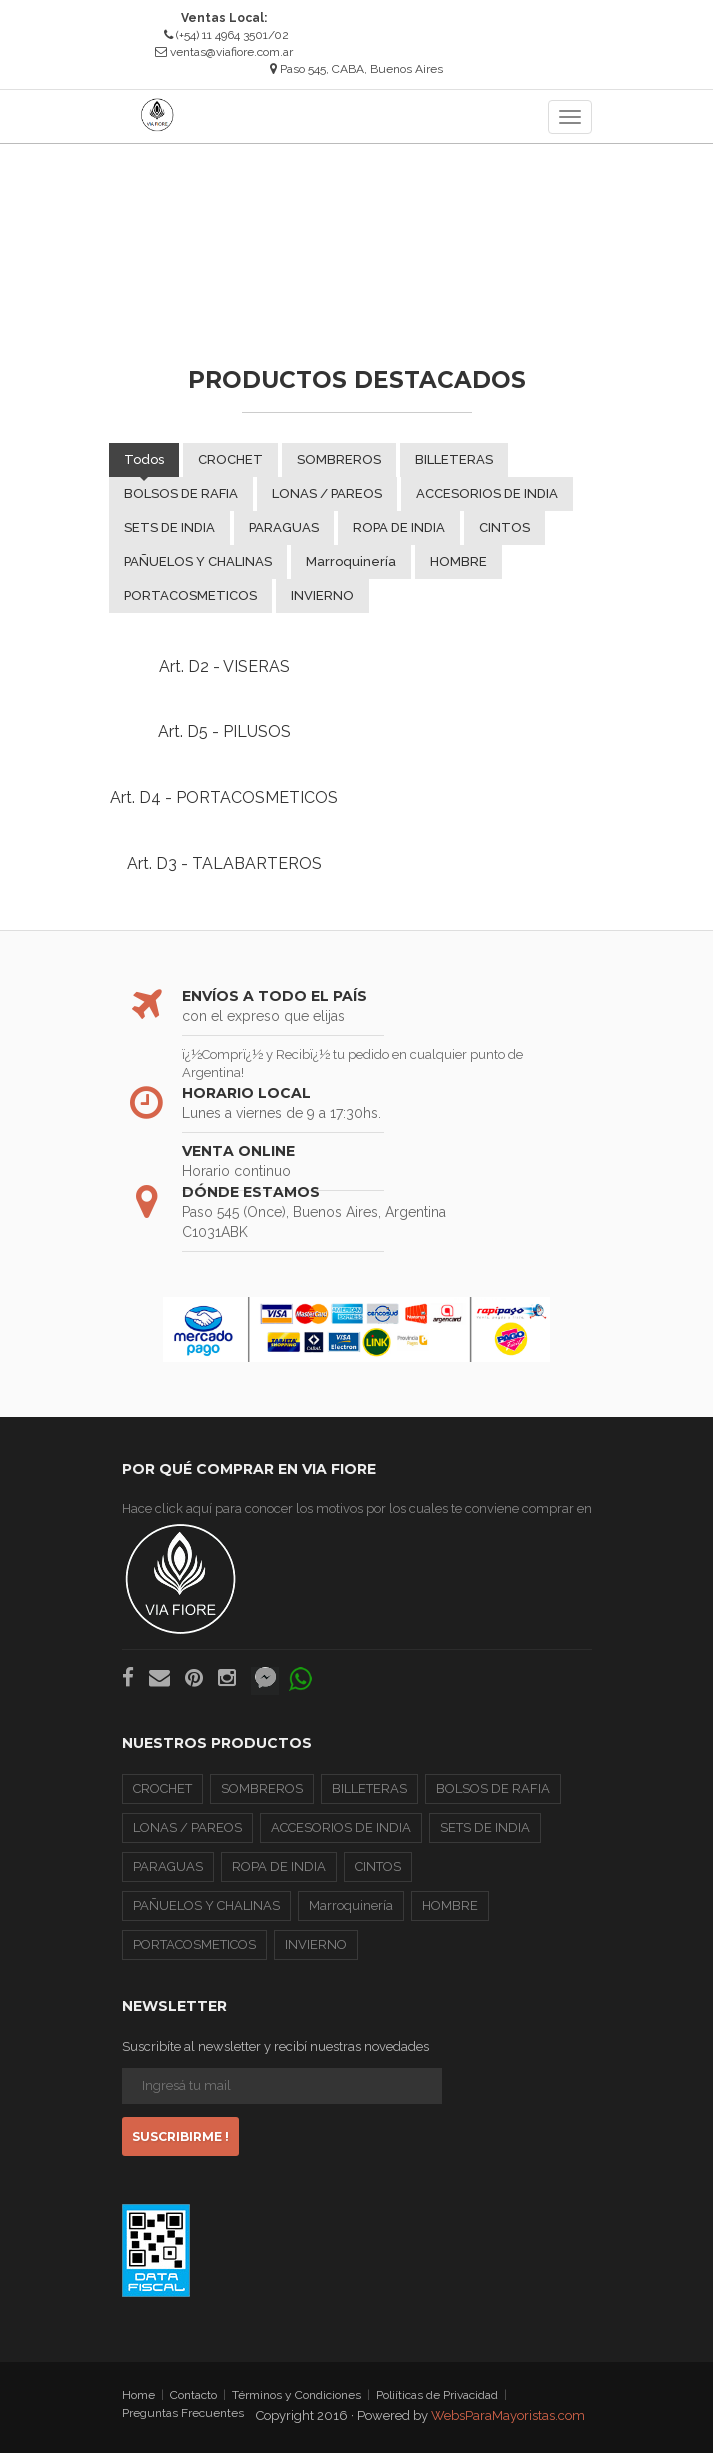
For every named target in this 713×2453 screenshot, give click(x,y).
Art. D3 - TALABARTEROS (224, 863)
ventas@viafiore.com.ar (231, 52)
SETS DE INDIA (169, 527)
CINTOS (504, 527)
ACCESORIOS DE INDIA (487, 493)
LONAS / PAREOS (327, 493)
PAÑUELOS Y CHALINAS (198, 561)
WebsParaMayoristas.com (508, 2415)
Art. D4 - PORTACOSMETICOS (224, 797)
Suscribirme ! (180, 2136)
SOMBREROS (339, 459)
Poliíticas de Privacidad (437, 2396)
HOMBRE (458, 561)
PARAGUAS (284, 527)
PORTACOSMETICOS (190, 595)
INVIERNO (322, 595)
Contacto (193, 2396)
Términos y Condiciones (296, 2396)
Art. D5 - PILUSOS (224, 731)
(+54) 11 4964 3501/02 (226, 35)
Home (138, 2396)
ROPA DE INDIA (399, 527)
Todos (144, 459)
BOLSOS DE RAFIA (181, 493)
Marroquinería (351, 561)
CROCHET (230, 459)
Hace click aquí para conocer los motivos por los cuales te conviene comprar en (357, 1568)
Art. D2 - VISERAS (224, 666)
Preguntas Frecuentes (183, 2413)
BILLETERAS (454, 459)
